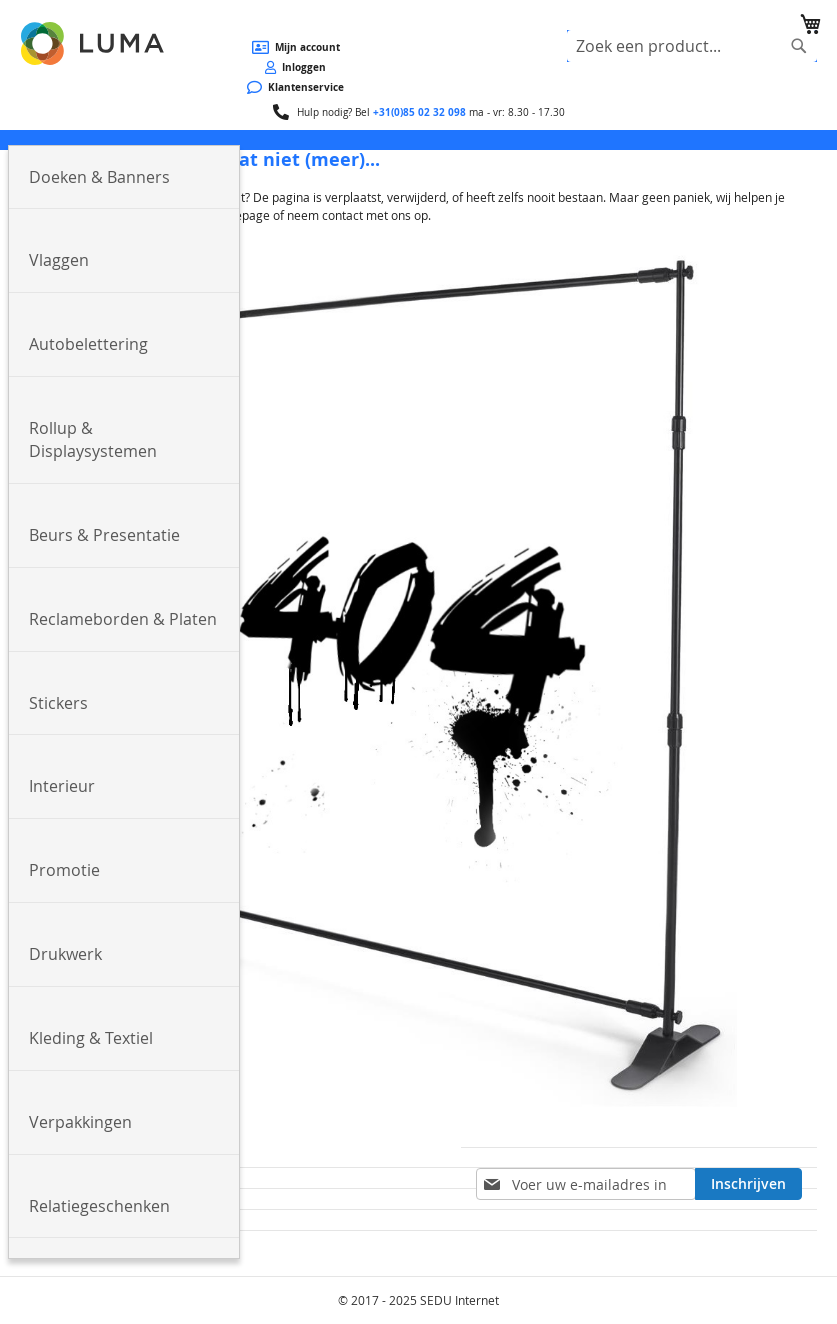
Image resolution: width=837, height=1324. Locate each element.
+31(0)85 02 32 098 (419, 112)
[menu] (418, 140)
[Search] (799, 46)
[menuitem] (124, 178)
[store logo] (94, 43)
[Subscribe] (748, 1184)
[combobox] (692, 46)
